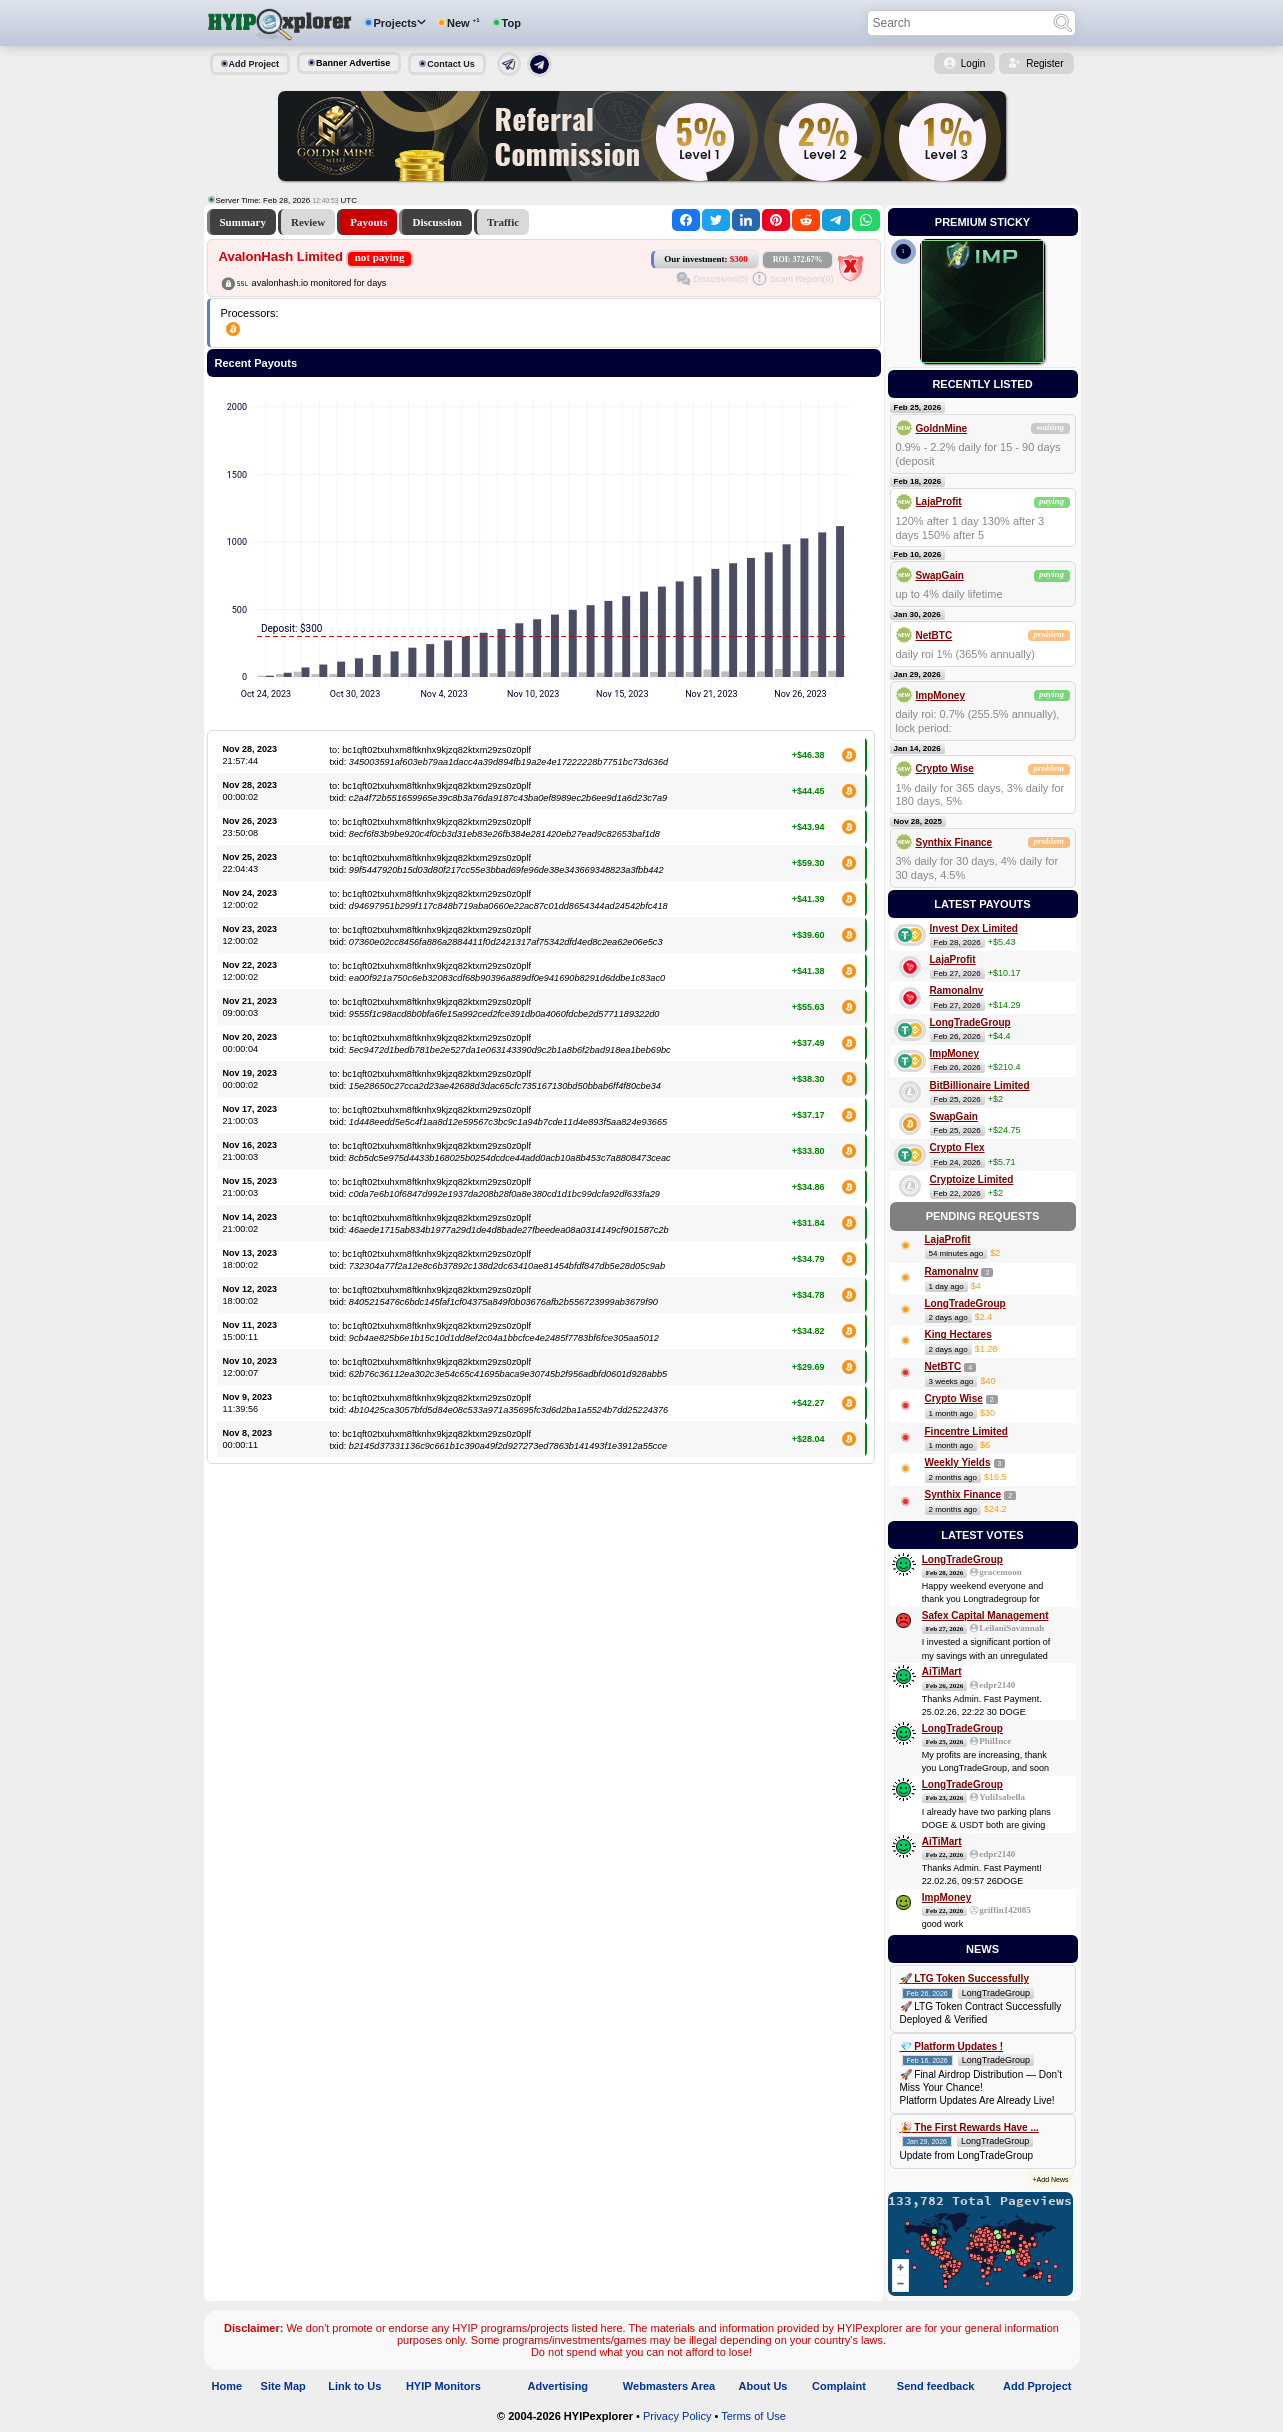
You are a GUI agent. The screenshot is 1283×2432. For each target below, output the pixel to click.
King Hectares (958, 1334)
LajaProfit (939, 501)
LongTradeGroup (970, 1022)
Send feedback (936, 2386)
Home (227, 2386)
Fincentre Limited (966, 1431)
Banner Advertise (353, 63)
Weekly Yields (958, 1462)
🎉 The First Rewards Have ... (969, 2127)
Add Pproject (1037, 2386)
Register (1044, 63)
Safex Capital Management (985, 1615)
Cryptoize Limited (972, 1179)
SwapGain (940, 575)
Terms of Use (753, 2416)
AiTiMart (942, 1671)
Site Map (283, 2386)
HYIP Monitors (443, 2386)
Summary (243, 222)
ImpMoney (940, 695)
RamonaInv (957, 990)
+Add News (1051, 2179)
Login (973, 63)
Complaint (839, 2386)
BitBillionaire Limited (980, 1085)
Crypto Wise (945, 768)
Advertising (558, 2386)
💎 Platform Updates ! (952, 2046)
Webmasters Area (669, 2386)
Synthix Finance (954, 842)
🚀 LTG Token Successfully (964, 1978)
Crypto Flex (957, 1147)
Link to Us (354, 2386)
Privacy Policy (677, 2416)
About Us (763, 2386)
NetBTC (934, 635)
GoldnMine (942, 428)
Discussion (437, 222)
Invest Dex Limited (974, 928)
